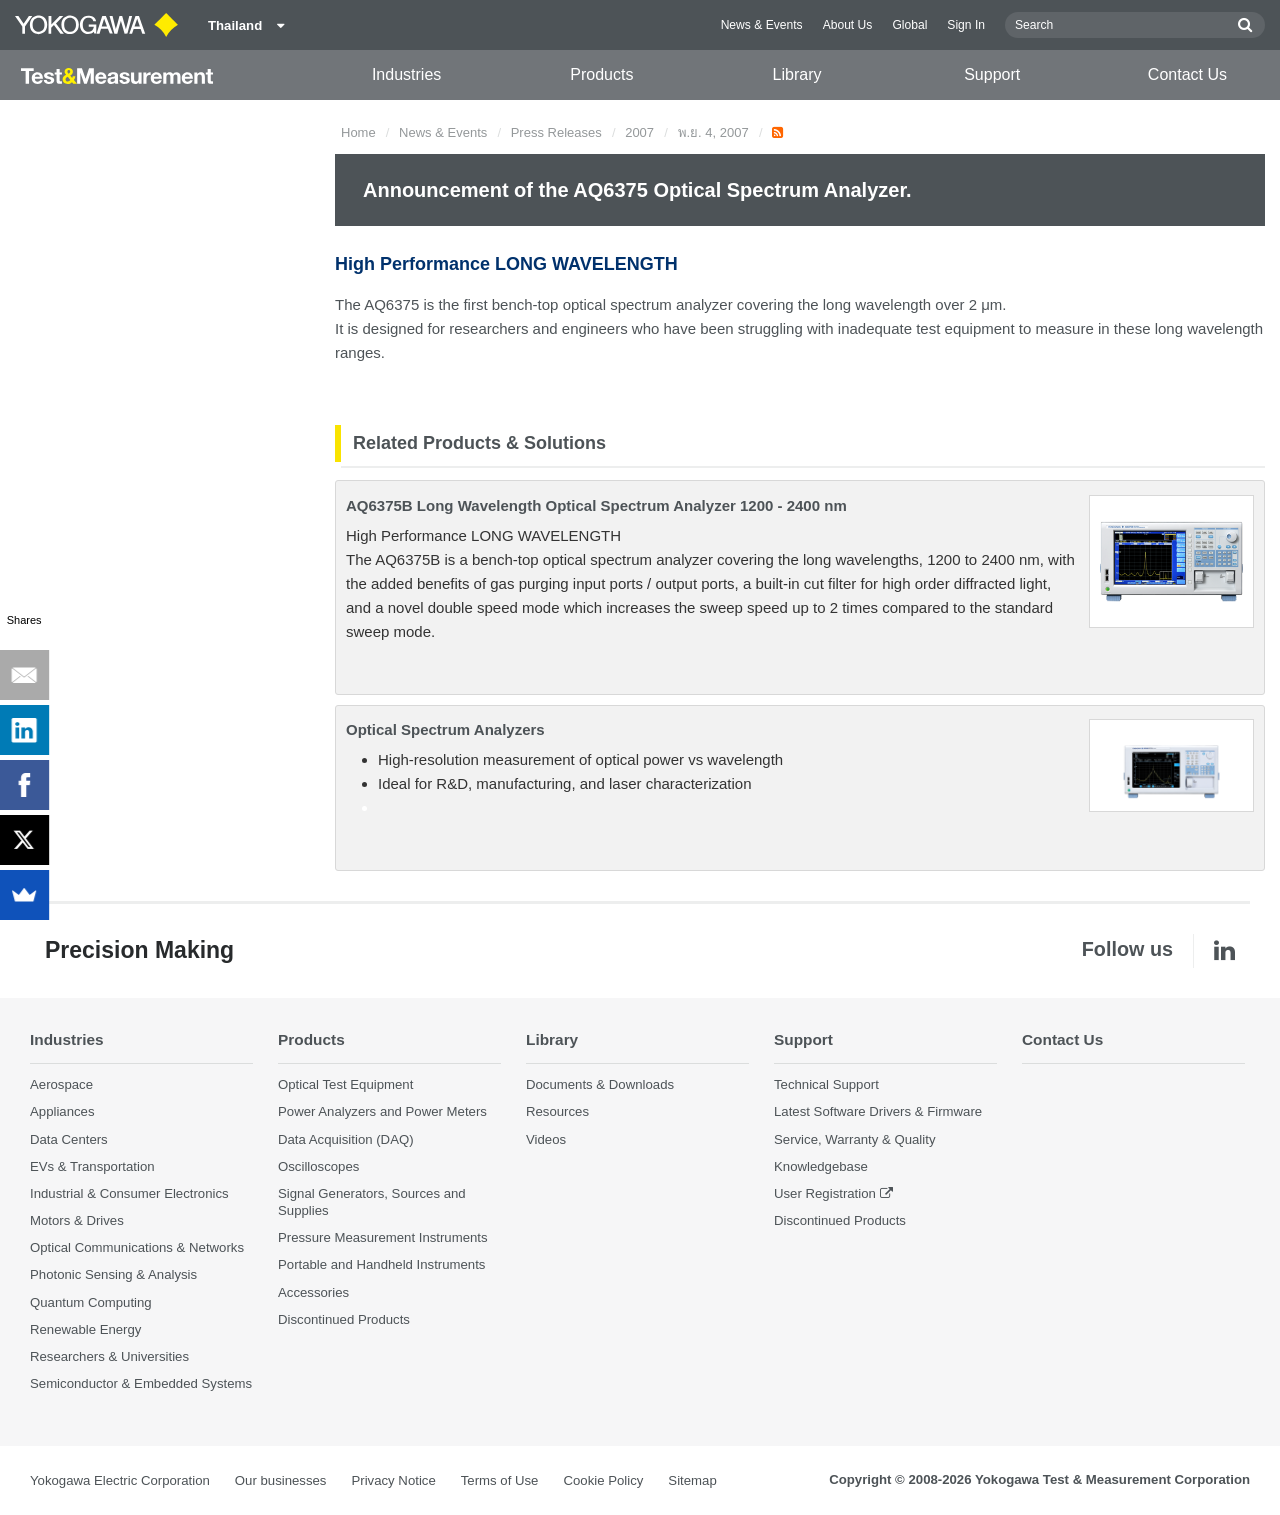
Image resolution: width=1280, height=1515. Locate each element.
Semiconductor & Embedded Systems (141, 1383)
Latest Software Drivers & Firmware (878, 1111)
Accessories (313, 1292)
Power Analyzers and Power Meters (382, 1111)
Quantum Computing (91, 1302)
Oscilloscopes (318, 1166)
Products (601, 74)
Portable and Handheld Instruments (381, 1264)
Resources (557, 1111)
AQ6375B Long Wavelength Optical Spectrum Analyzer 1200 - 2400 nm (596, 505)
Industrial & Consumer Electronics (129, 1193)
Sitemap (692, 1480)
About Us (848, 25)
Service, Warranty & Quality (854, 1139)
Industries (406, 74)
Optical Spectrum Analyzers (445, 729)
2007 (639, 132)
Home (358, 132)
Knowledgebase (821, 1166)
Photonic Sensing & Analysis (113, 1274)
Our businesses (281, 1480)
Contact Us (1187, 74)
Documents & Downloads (600, 1084)
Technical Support (826, 1084)
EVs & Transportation (92, 1166)
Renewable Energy (85, 1329)
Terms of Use (500, 1480)
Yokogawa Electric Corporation (120, 1480)
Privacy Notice (393, 1480)
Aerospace (61, 1084)
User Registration (825, 1193)
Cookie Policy (603, 1480)
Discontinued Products (344, 1319)
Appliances (62, 1111)
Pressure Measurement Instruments (383, 1237)
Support (992, 74)
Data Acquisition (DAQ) (346, 1139)
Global (909, 25)
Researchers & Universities (109, 1356)
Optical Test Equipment (345, 1084)
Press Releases (556, 132)
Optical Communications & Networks (137, 1247)
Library (797, 74)
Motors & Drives (77, 1220)
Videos (546, 1139)
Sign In (966, 25)
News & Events (762, 25)
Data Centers (69, 1139)
